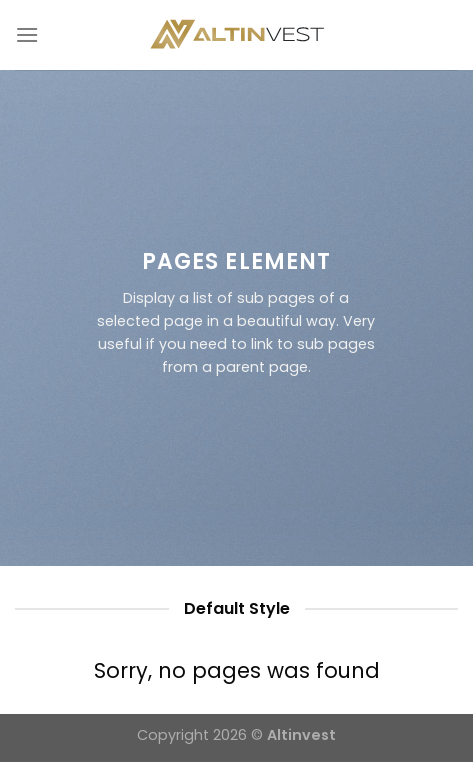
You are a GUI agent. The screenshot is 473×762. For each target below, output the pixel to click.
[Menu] (27, 34)
